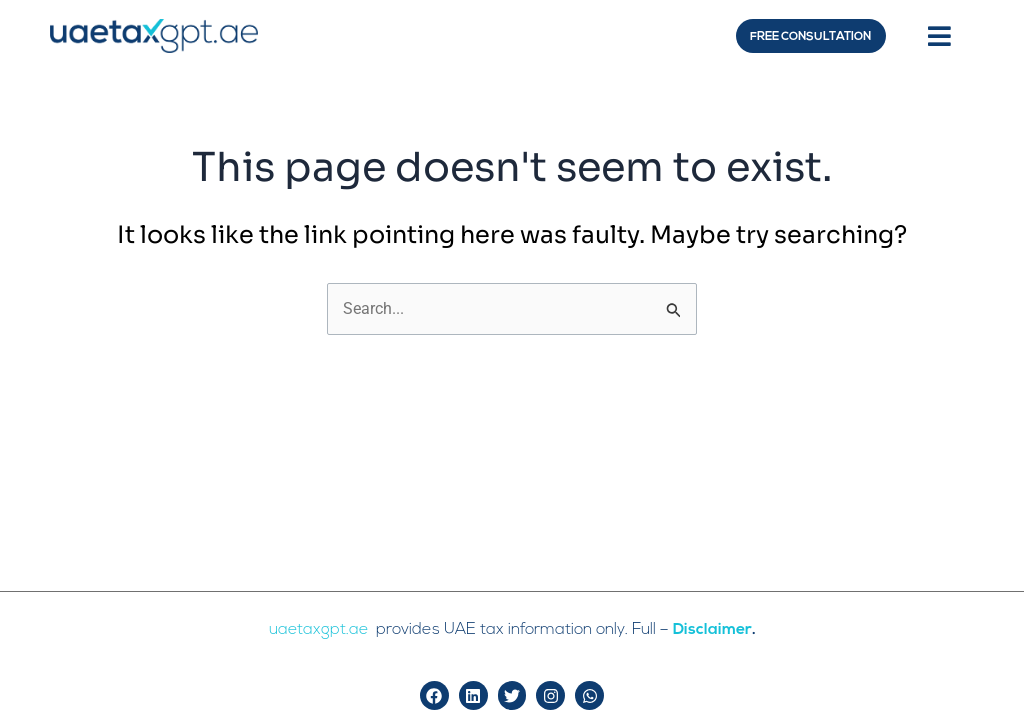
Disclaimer (713, 630)
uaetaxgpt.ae (320, 630)
